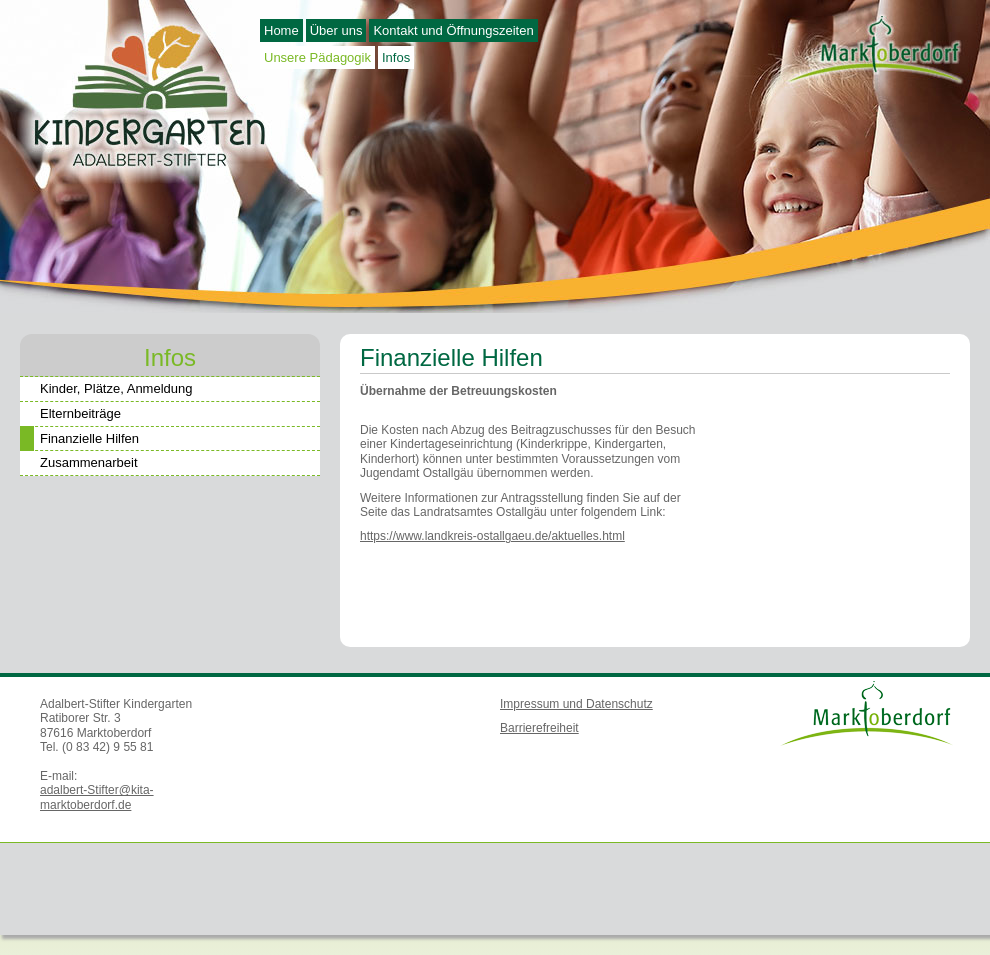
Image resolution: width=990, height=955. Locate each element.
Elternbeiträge (80, 413)
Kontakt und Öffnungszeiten (453, 30)
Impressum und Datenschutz (576, 704)
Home (281, 30)
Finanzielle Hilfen (79, 439)
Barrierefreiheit (539, 728)
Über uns (336, 30)
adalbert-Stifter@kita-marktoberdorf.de (97, 797)
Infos (396, 57)
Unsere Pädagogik (317, 57)
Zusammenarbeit (89, 462)
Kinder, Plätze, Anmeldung (116, 388)
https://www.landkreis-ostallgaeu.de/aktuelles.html (492, 536)
